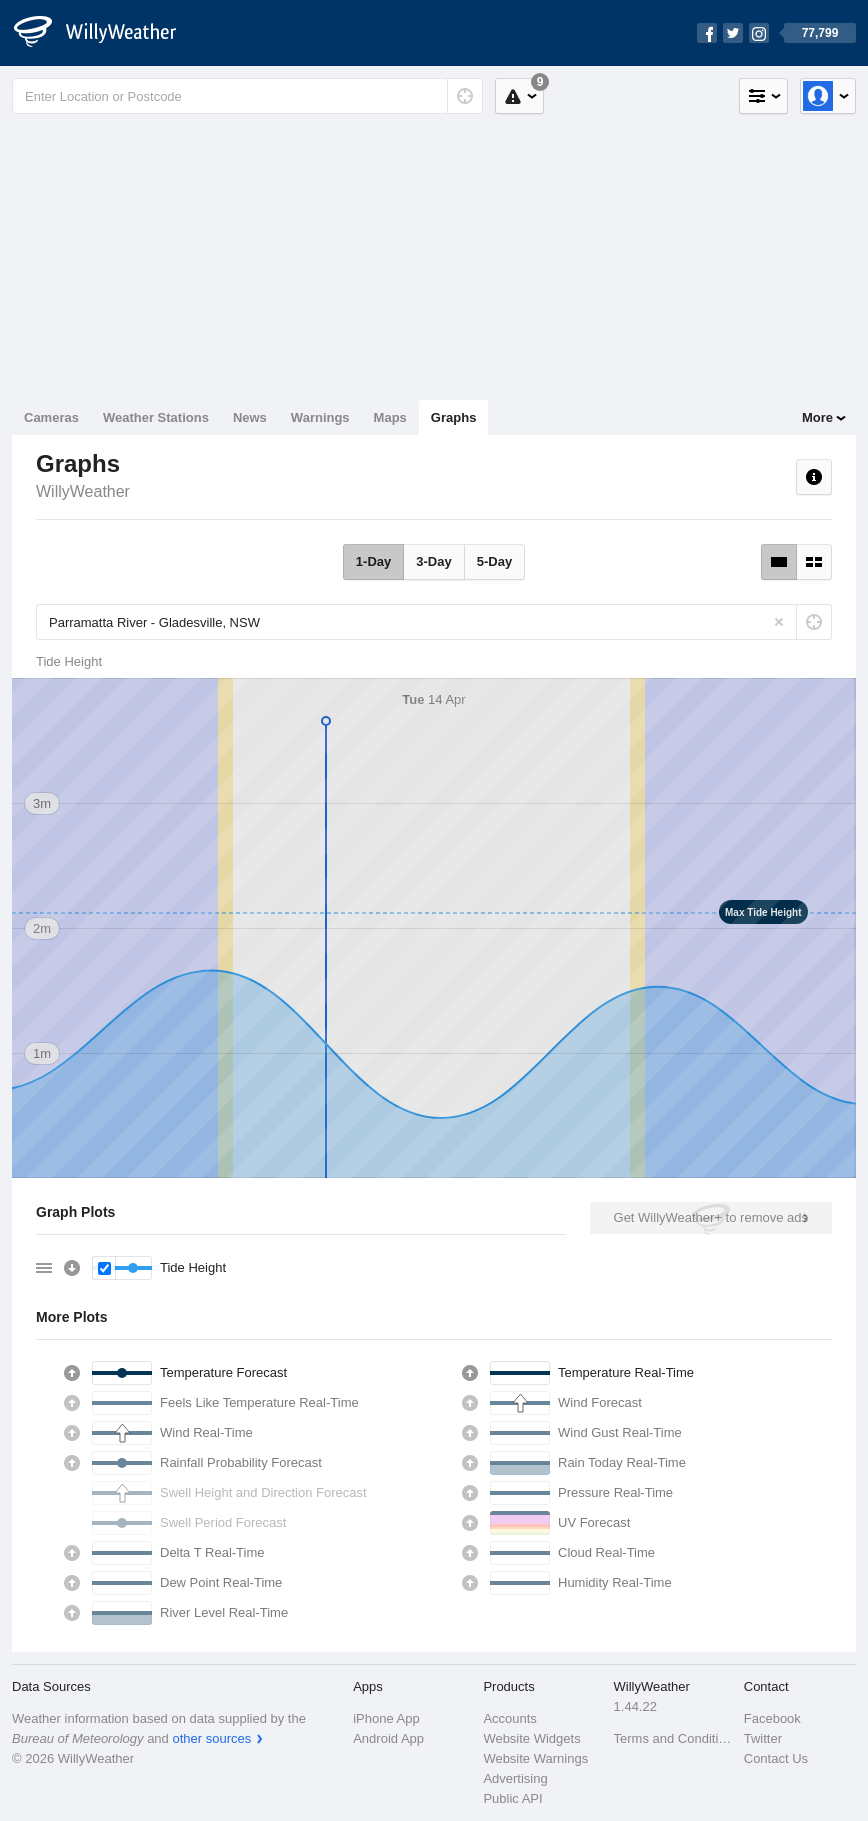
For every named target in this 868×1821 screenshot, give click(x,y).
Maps (390, 417)
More (817, 417)
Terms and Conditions (673, 1738)
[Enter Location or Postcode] (247, 96)
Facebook (772, 1718)
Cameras (51, 417)
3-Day (433, 561)
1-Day (373, 561)
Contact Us (776, 1758)
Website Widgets (531, 1738)
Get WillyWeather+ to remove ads (711, 1217)
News (250, 417)
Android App (388, 1738)
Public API (512, 1798)
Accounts (509, 1718)
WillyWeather (83, 491)
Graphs (454, 417)
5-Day (494, 561)
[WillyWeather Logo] (106, 33)
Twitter (763, 1738)
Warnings (320, 417)
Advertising (515, 1778)
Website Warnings (535, 1758)
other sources (211, 1738)
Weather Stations (156, 417)
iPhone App (386, 1718)
